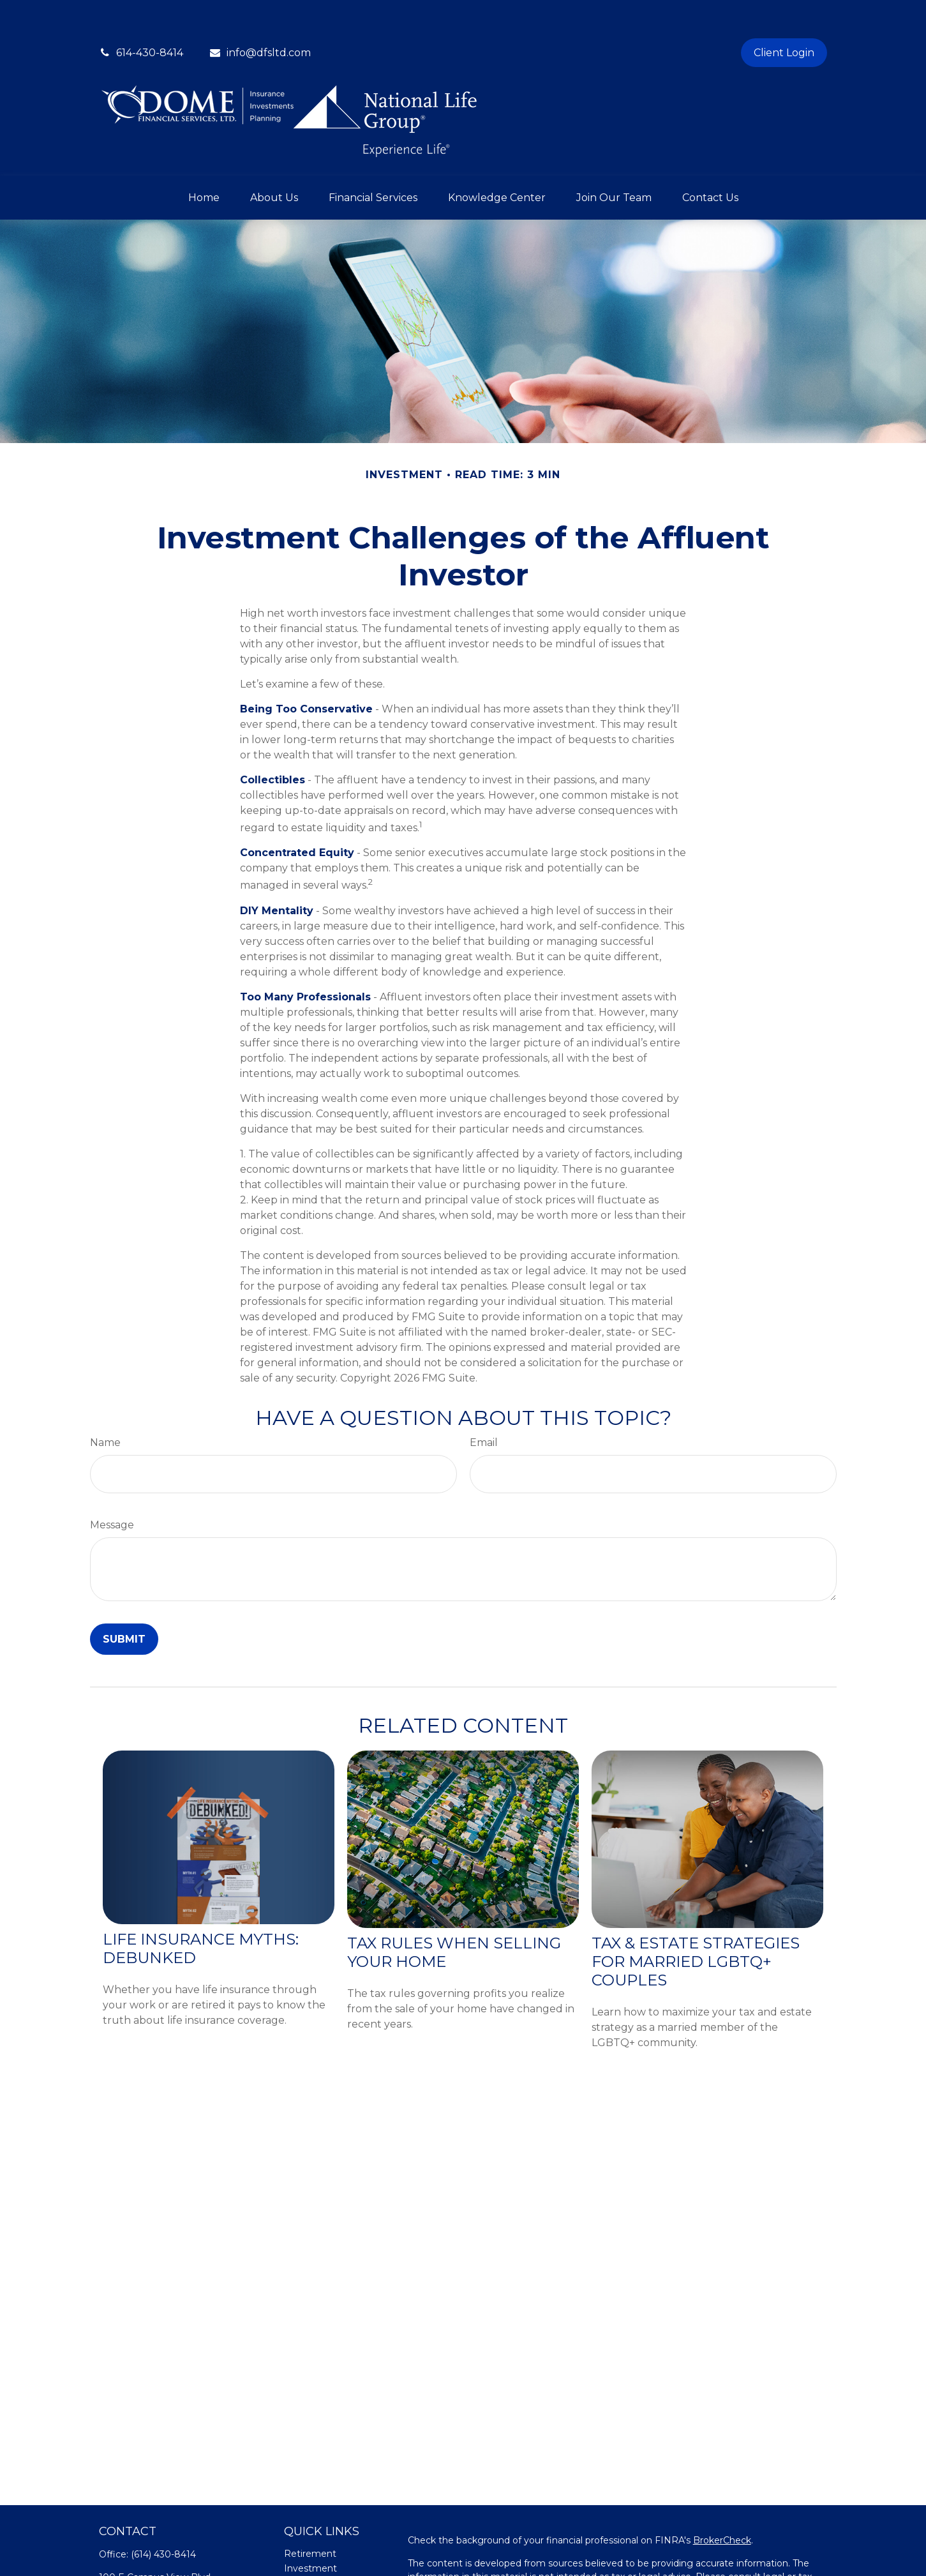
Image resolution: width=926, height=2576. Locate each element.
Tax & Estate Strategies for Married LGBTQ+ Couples (696, 1923)
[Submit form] (124, 1600)
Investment (310, 2530)
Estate (298, 2544)
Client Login (784, 14)
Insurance (305, 2559)
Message (112, 1486)
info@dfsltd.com (260, 14)
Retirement (310, 2515)
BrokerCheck (722, 2502)
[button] (204, 159)
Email (484, 1404)
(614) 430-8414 (163, 2516)
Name (105, 1404)
